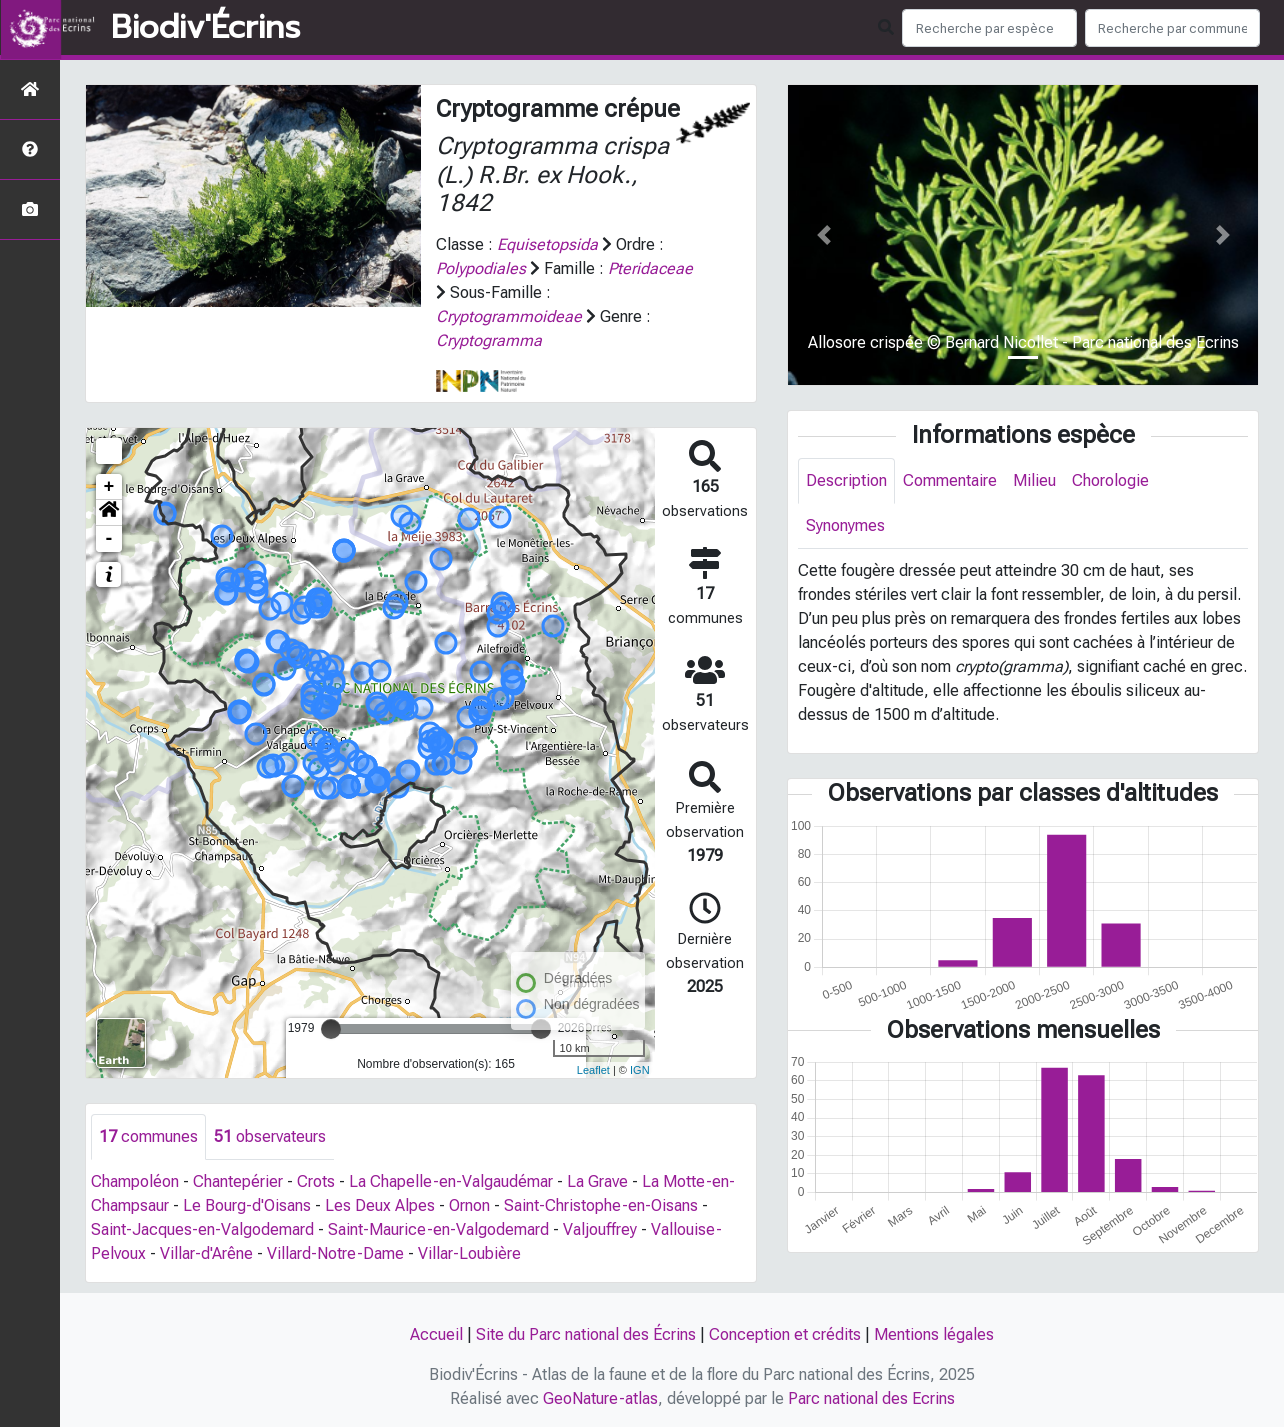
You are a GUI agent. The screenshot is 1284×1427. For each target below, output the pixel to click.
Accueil (436, 1334)
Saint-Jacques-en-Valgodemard (202, 1229)
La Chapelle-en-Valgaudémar (451, 1181)
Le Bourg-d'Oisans (247, 1205)
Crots (316, 1181)
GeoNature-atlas (600, 1398)
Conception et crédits (785, 1334)
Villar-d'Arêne (206, 1253)
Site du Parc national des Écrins (586, 1334)
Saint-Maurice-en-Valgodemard (438, 1229)
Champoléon (135, 1181)
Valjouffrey (600, 1229)
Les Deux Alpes (380, 1205)
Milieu (1034, 480)
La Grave (597, 1181)
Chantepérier (238, 1181)
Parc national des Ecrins (871, 1398)
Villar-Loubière (469, 1253)
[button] (109, 513)
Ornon (469, 1205)
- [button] (109, 539)
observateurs (270, 1136)
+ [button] (109, 487)
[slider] (331, 1029)
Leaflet (593, 1070)
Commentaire (950, 480)
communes (148, 1136)
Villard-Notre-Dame (335, 1253)
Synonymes (845, 525)
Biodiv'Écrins (205, 28)
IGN (640, 1070)
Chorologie (1110, 480)
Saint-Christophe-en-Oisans (601, 1205)
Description (846, 480)
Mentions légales (934, 1334)
